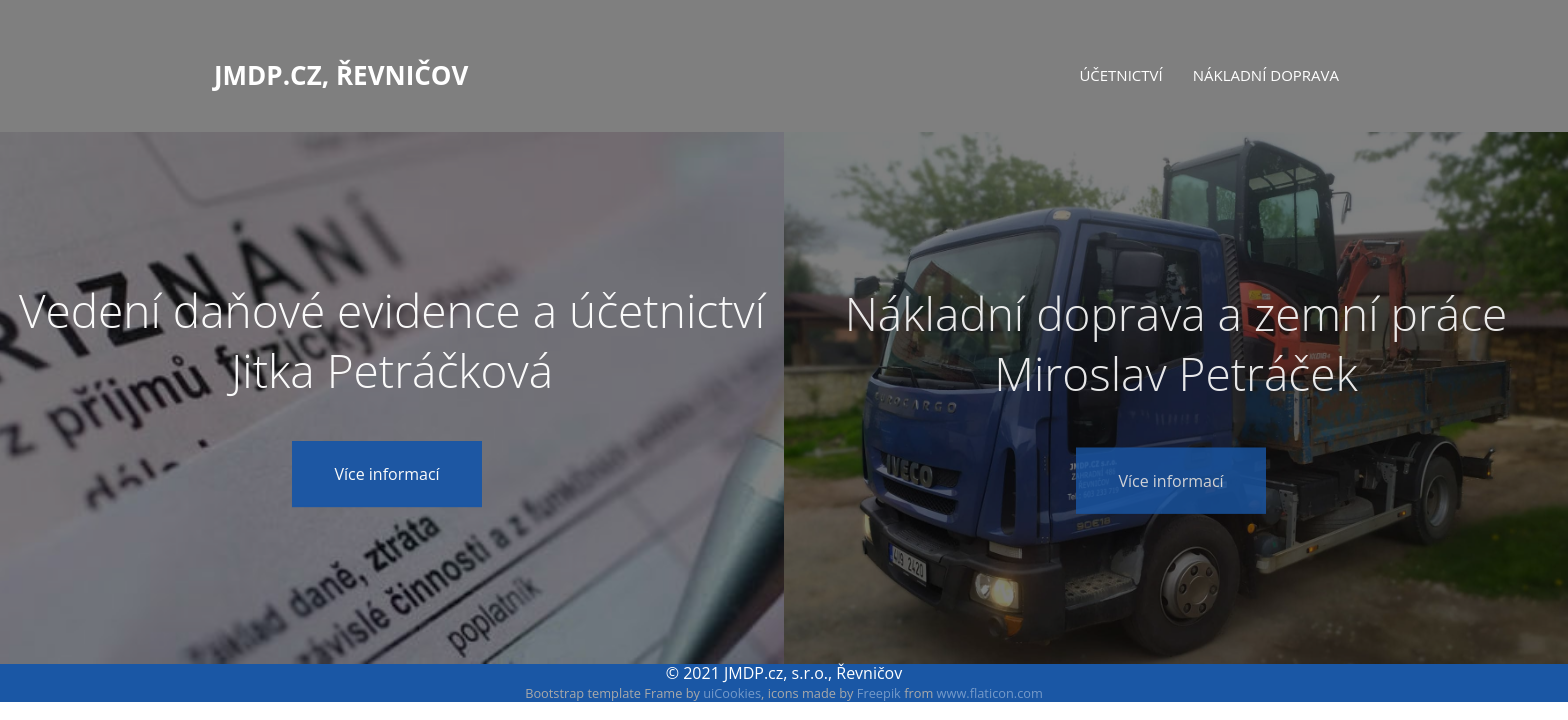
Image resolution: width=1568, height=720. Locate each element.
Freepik (879, 693)
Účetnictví (1120, 75)
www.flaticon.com (990, 693)
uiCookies (732, 693)
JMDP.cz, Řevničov (341, 73)
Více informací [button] (386, 476)
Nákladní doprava (1266, 75)
